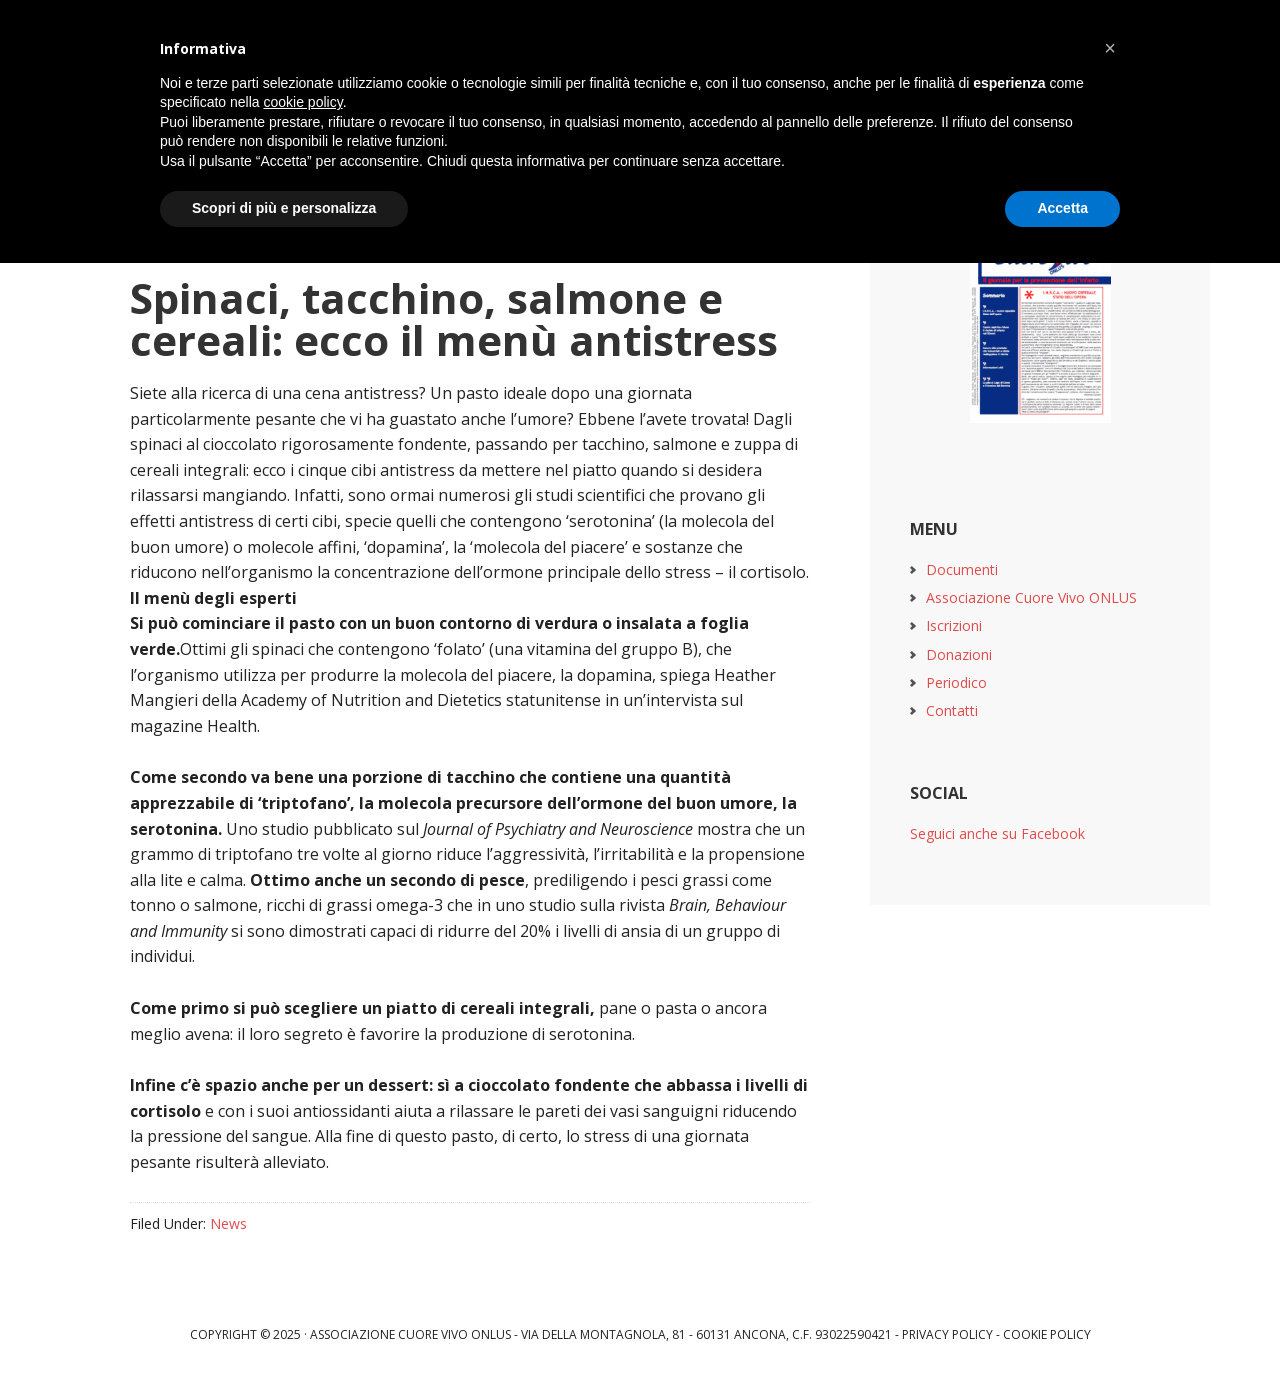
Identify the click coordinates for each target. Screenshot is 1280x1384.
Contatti (952, 710)
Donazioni (959, 654)
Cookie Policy (1047, 1334)
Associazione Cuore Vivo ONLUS (1031, 597)
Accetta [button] (1062, 208)
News (228, 1223)
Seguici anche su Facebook (997, 833)
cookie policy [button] (303, 102)
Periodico (956, 682)
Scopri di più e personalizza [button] (284, 208)
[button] (1110, 48)
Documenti (962, 569)
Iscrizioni (954, 625)
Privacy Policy (947, 1334)
